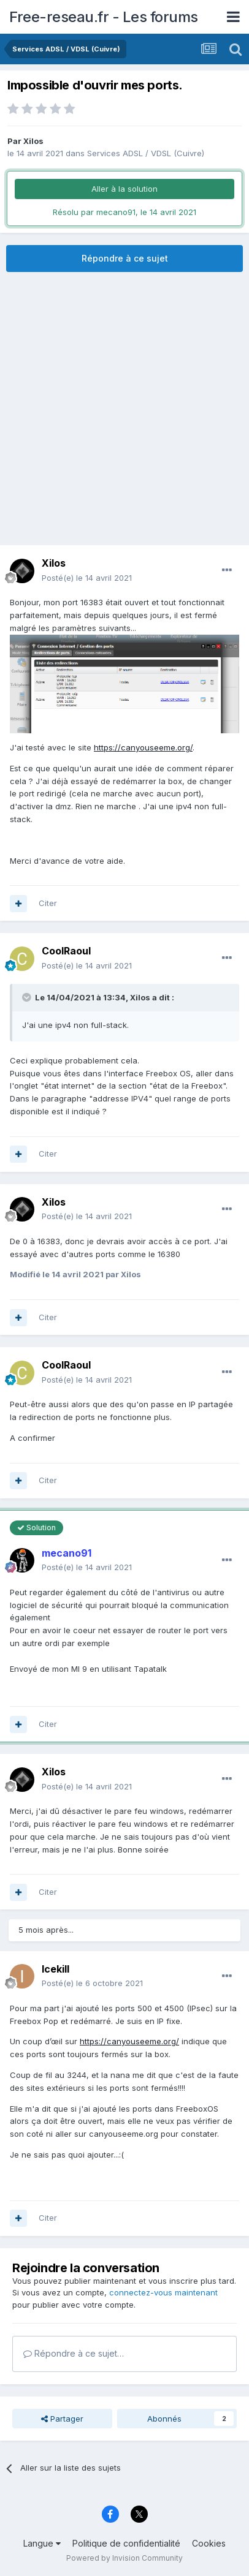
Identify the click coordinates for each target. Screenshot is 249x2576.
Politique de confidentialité (126, 2543)
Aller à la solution (124, 189)
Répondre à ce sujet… (73, 2353)
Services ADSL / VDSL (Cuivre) (145, 153)
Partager (62, 2418)
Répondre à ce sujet (125, 258)
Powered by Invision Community (124, 2558)
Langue (42, 2543)
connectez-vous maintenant (163, 2292)
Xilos (33, 141)
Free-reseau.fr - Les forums (103, 17)
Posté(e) (87, 578)
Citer (48, 903)
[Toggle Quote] (27, 997)
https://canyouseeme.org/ (143, 747)
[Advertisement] (124, 408)
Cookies (209, 2543)
